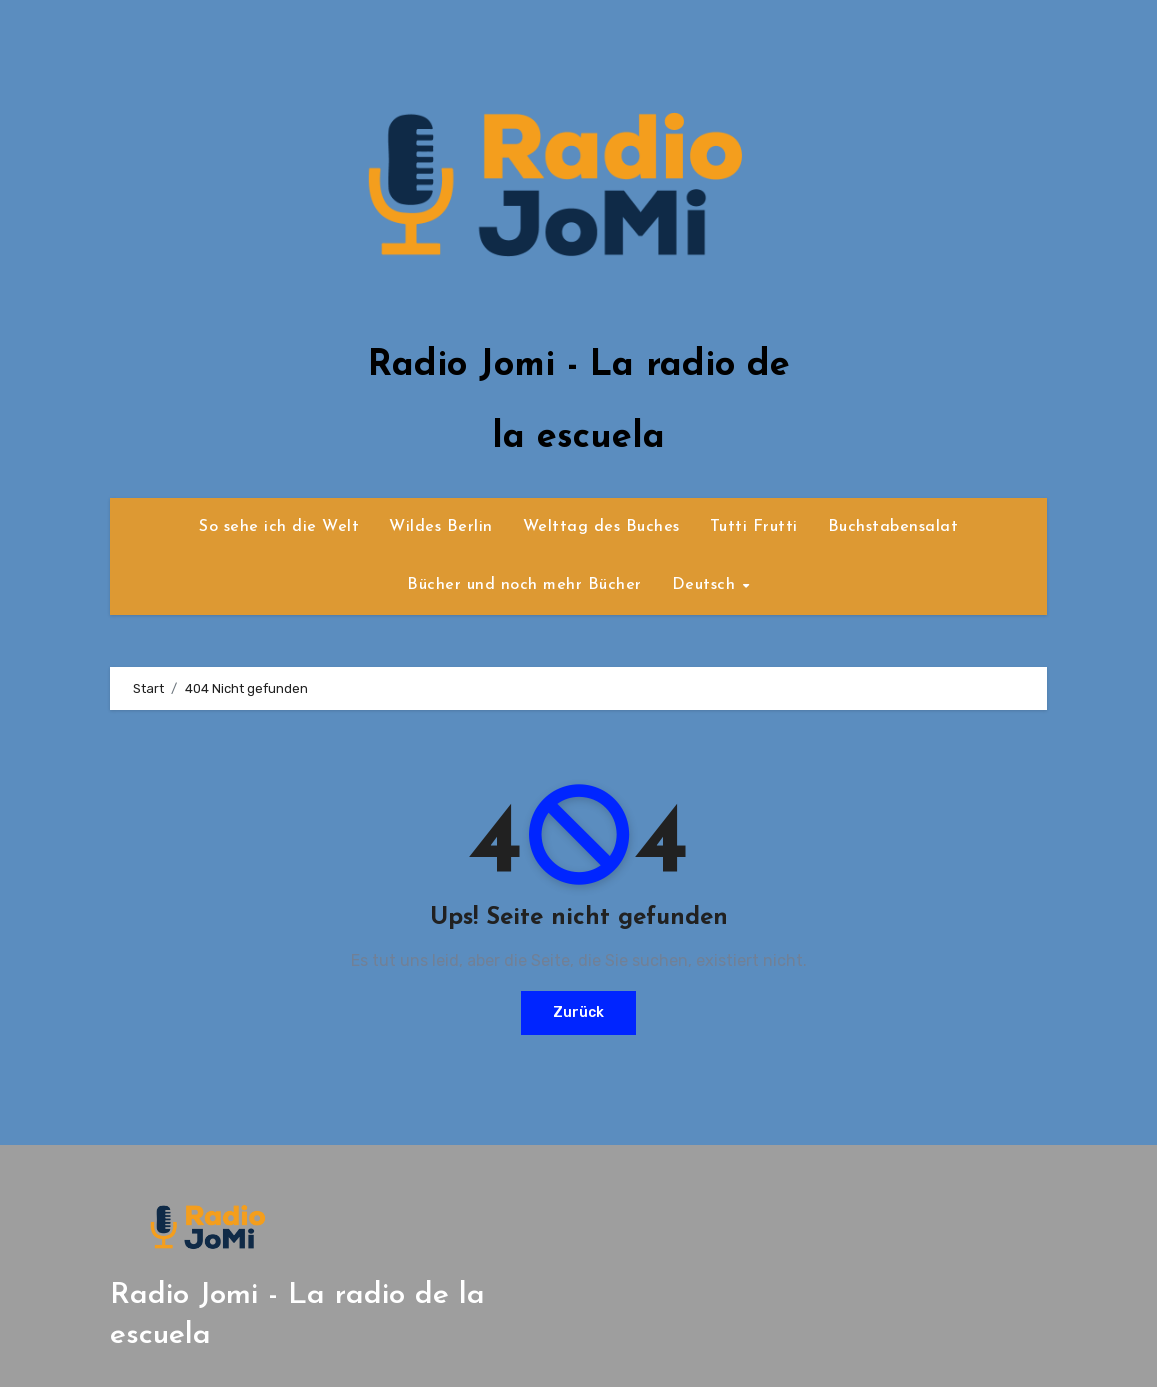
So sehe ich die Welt (279, 527)
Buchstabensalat (893, 527)
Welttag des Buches (601, 527)
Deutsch (706, 585)
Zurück (578, 1012)
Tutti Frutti (754, 527)
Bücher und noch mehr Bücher (524, 585)
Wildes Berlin (441, 527)
